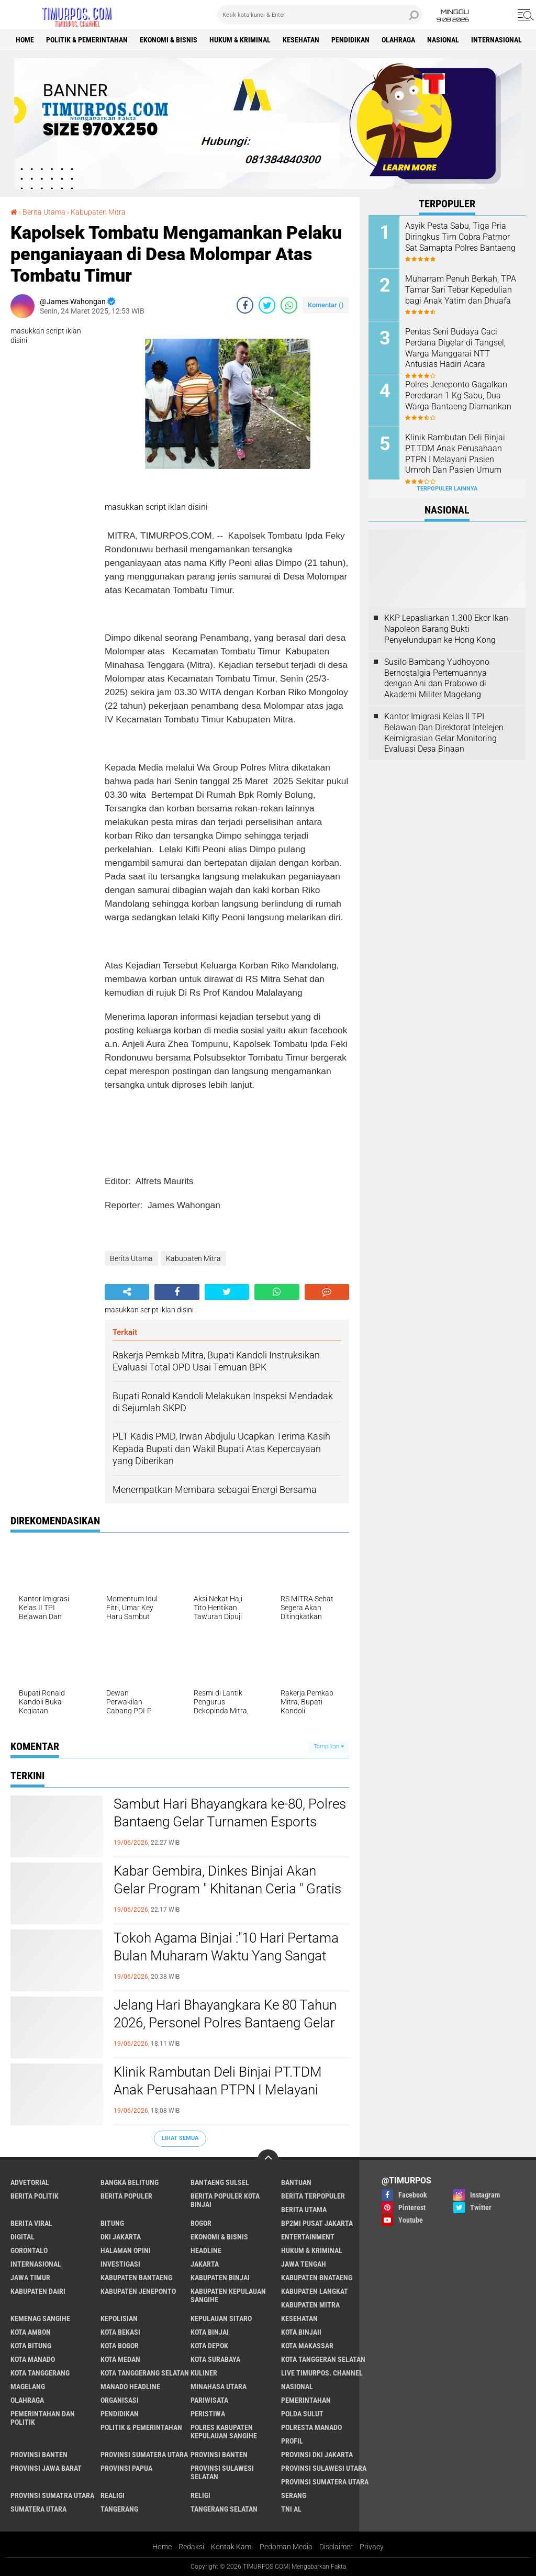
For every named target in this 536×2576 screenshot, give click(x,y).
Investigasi (120, 2264)
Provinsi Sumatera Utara (144, 2454)
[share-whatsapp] (289, 305)
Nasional (443, 40)
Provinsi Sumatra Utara (52, 2495)
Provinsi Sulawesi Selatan (222, 2472)
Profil (292, 2441)
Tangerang (119, 2509)
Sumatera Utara (38, 2509)
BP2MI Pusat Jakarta (317, 2223)
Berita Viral (31, 2223)
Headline (206, 2250)
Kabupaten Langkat (314, 2291)
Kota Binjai (210, 2332)
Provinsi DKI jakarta (317, 2454)
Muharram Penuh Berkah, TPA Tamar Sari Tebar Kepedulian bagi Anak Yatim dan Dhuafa (460, 290)
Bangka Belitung (129, 2182)
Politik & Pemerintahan (87, 40)
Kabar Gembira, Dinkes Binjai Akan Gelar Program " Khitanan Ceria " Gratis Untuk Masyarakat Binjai (227, 1888)
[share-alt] (127, 1292)
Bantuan (296, 2182)
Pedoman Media (286, 2546)
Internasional (496, 40)
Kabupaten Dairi (37, 2291)
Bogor (201, 2223)
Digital (22, 2237)
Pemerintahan (306, 2400)
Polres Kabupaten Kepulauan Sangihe (224, 2431)
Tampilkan (329, 1746)
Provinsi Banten (39, 2454)
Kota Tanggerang (40, 2373)
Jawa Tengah (303, 2264)
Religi (200, 2495)
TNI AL (291, 2509)
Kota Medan (120, 2359)
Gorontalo (29, 2250)
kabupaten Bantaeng (136, 2277)
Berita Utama (44, 212)
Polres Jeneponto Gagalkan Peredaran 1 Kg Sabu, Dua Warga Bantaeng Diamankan (458, 395)
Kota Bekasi (120, 2332)
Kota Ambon (30, 2332)
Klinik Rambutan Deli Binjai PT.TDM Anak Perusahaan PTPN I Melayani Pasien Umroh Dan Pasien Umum (218, 2089)
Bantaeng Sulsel (220, 2182)
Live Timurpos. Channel (322, 2373)
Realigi (112, 2495)
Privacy (372, 2546)
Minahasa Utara (219, 2386)
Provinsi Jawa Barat (46, 2468)
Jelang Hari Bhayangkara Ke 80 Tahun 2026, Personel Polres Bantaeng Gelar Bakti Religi (225, 2022)
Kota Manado (32, 2359)
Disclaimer (336, 2546)
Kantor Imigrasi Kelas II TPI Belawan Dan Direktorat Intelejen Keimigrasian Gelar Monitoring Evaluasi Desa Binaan (444, 732)
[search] (320, 14)
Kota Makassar (307, 2345)
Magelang (27, 2386)
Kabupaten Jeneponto (138, 2291)
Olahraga (398, 40)
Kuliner (204, 2373)
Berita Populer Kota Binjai (225, 2200)
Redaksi (191, 2546)
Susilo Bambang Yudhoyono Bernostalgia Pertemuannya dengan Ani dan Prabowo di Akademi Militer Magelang (436, 678)
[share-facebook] (245, 305)
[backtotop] (268, 2159)
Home (25, 40)
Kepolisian (119, 2318)
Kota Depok (209, 2345)
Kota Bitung (30, 2345)
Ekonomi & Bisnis (168, 40)
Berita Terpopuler (313, 2196)
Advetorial (29, 2182)
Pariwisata (209, 2400)
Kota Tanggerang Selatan (144, 2373)
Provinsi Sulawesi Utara (323, 2468)
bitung (112, 2223)
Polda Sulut (302, 2414)
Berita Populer (126, 2196)
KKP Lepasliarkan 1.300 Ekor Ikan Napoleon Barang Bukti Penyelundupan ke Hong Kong (446, 629)
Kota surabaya (215, 2359)
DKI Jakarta (120, 2237)
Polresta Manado (311, 2427)
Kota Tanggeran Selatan (323, 2359)
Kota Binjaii (301, 2332)
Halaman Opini (125, 2250)
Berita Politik (34, 2196)
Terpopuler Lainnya (447, 488)
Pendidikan (350, 40)
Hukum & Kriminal (240, 40)
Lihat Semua (180, 2138)
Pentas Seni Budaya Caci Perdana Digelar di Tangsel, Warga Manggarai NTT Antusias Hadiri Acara (455, 348)
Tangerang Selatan (224, 2509)
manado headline (130, 2386)
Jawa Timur (30, 2277)
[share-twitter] (267, 305)
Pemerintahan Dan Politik (42, 2418)
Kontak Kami (232, 2546)
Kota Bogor (119, 2345)
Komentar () (326, 305)
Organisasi (119, 2400)
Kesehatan (301, 40)
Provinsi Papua (126, 2468)
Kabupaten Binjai (220, 2277)
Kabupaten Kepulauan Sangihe (228, 2295)
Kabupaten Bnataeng (316, 2277)
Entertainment (307, 2237)
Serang (293, 2495)
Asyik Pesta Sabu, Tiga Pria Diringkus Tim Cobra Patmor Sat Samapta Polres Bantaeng (460, 237)
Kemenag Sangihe (40, 2318)
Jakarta (205, 2264)
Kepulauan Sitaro (221, 2318)
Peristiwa (208, 2414)
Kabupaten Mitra (98, 212)
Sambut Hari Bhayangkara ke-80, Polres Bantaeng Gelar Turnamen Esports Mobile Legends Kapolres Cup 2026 (230, 1821)
